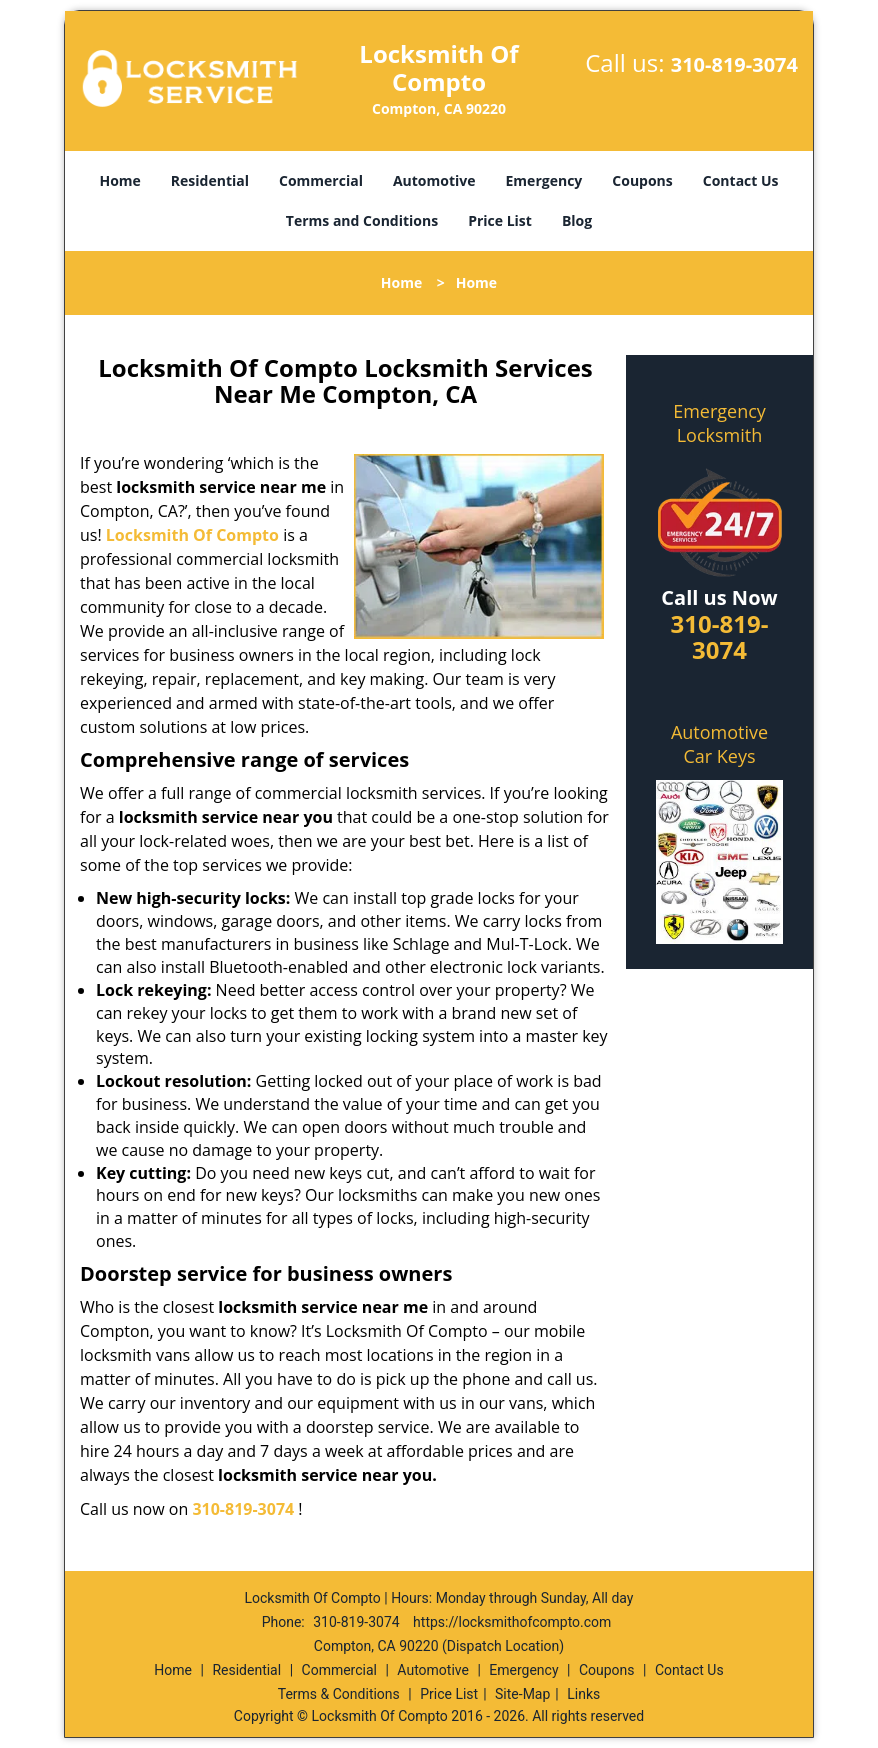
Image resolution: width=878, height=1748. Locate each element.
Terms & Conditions (339, 1694)
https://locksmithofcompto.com (512, 1622)
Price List (500, 220)
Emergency (544, 180)
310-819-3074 (734, 64)
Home (119, 180)
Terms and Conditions (362, 220)
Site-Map (522, 1694)
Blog (577, 220)
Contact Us (741, 180)
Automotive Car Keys (719, 744)
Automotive (434, 180)
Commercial (321, 180)
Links (583, 1694)
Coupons (642, 180)
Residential (210, 180)
